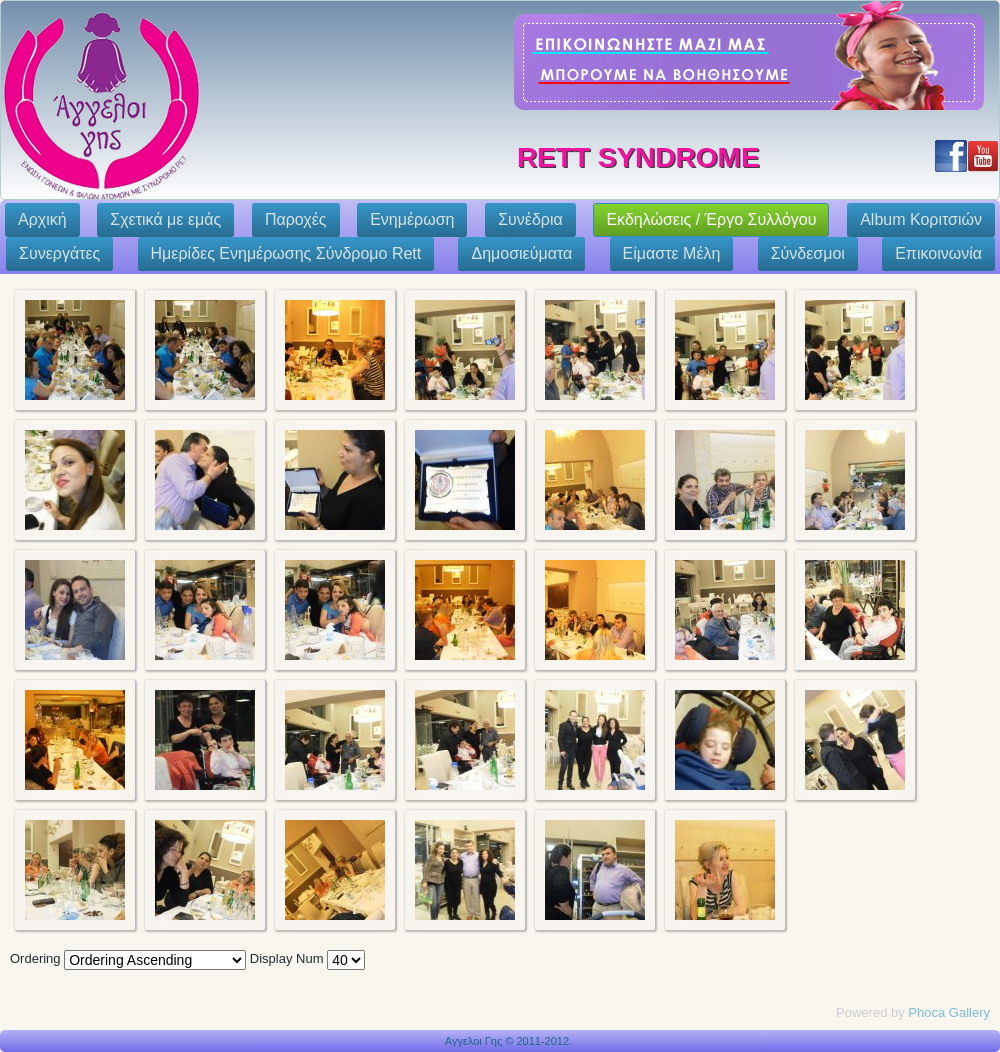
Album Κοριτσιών (921, 219)
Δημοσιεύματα (521, 253)
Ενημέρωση (412, 219)
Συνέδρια (530, 219)
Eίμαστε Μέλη (672, 253)
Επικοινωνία (938, 253)
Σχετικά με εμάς (165, 219)
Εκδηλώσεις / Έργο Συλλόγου (711, 219)
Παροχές (296, 219)
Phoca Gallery (949, 1012)
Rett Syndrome (638, 157)
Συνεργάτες (59, 253)
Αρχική (42, 219)
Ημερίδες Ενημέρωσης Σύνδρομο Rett (286, 253)
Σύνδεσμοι (808, 253)
